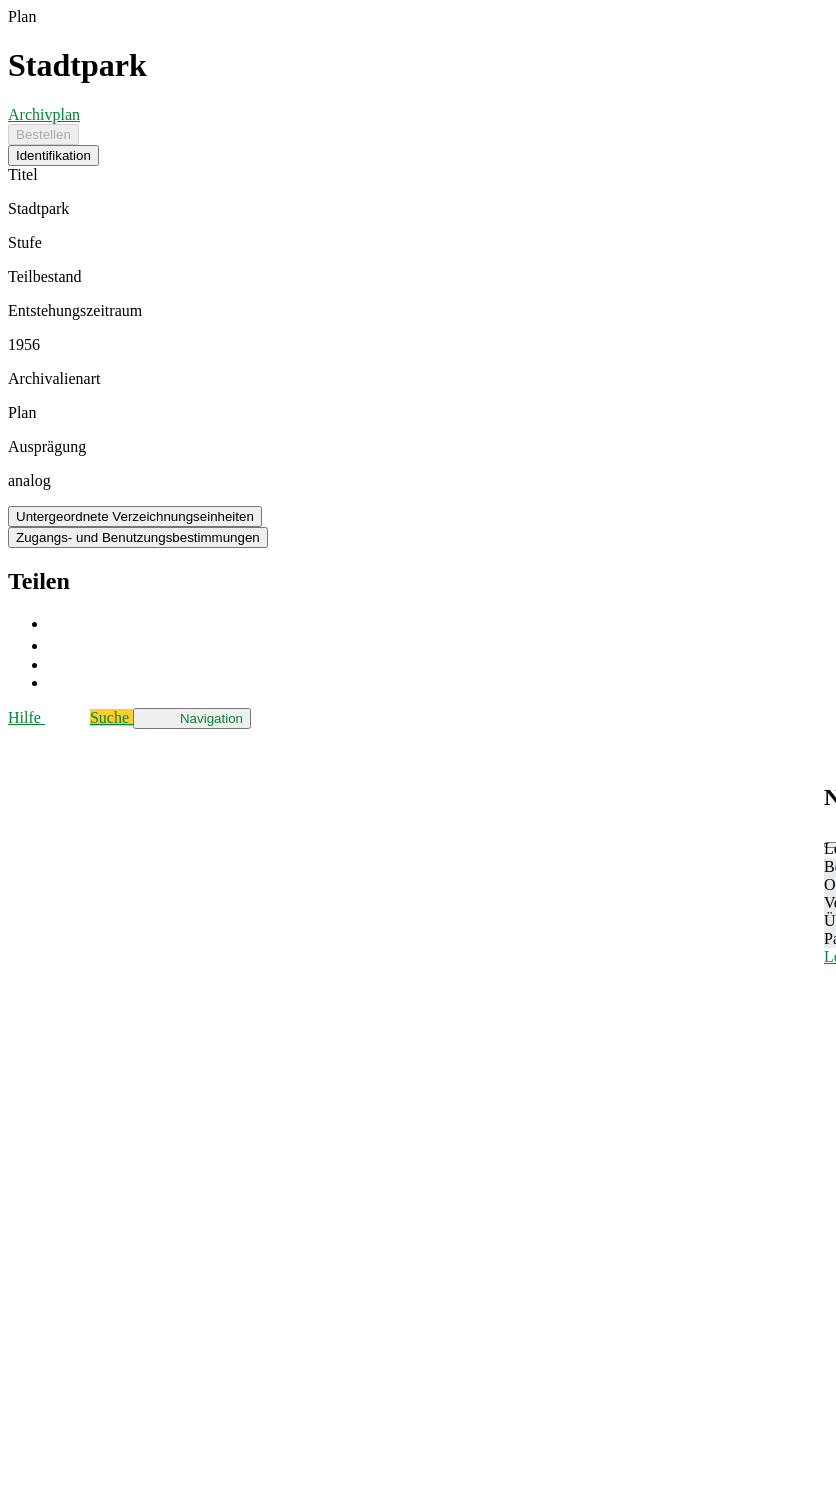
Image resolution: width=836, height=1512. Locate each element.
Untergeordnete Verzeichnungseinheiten (135, 516)
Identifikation (53, 155)
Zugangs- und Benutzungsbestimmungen (138, 537)
